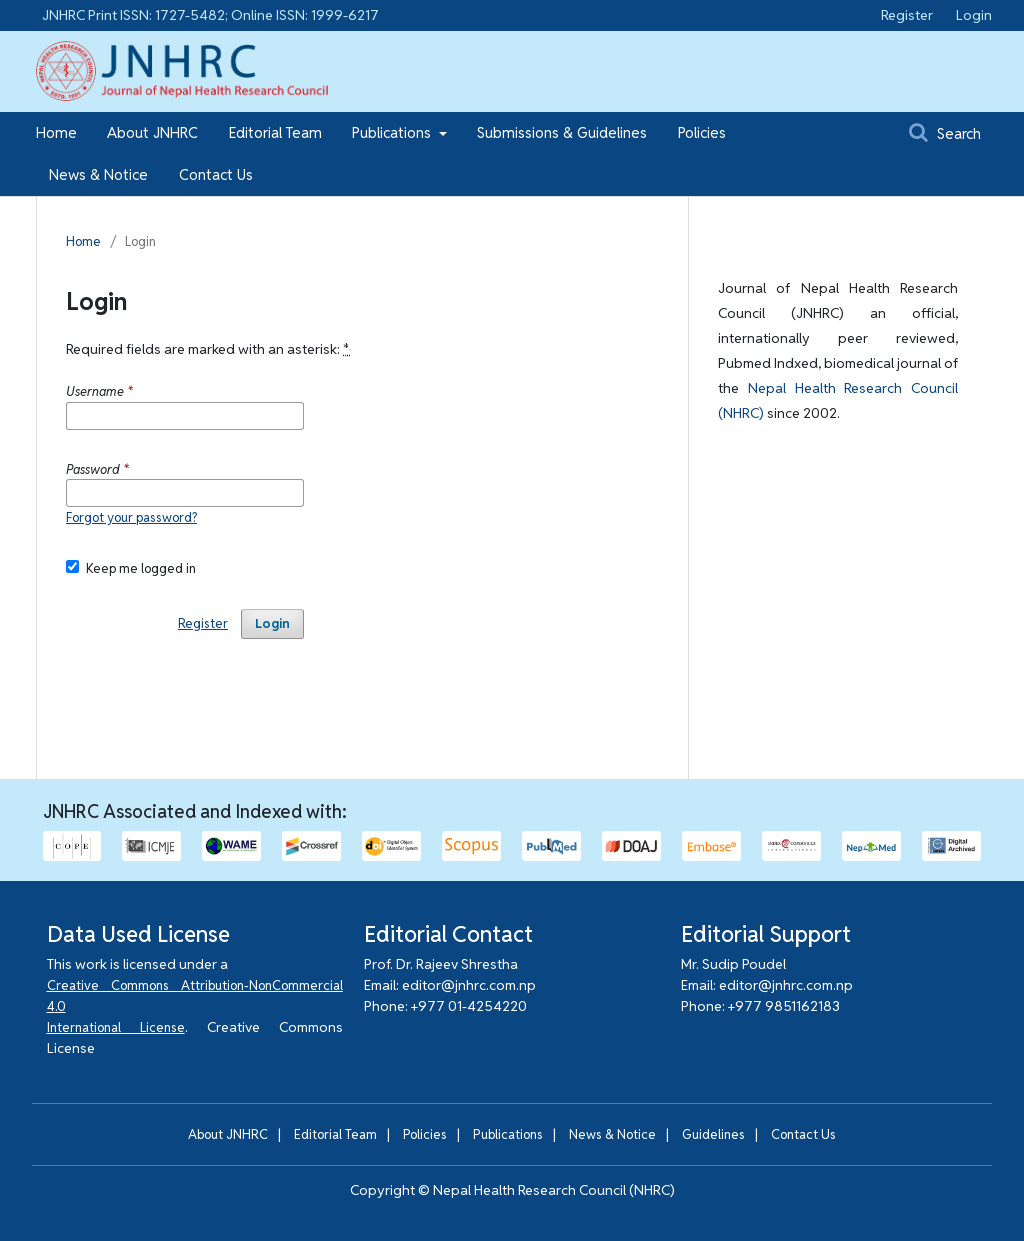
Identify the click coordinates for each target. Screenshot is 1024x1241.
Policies (702, 132)
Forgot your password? (131, 517)
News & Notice (98, 174)
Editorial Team (275, 132)
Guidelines (713, 1134)
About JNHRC (152, 132)
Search (945, 132)
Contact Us (216, 174)
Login (974, 15)
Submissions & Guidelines (562, 132)
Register (907, 15)
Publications (393, 132)
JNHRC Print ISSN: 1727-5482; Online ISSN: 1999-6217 (210, 15)
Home (56, 132)
